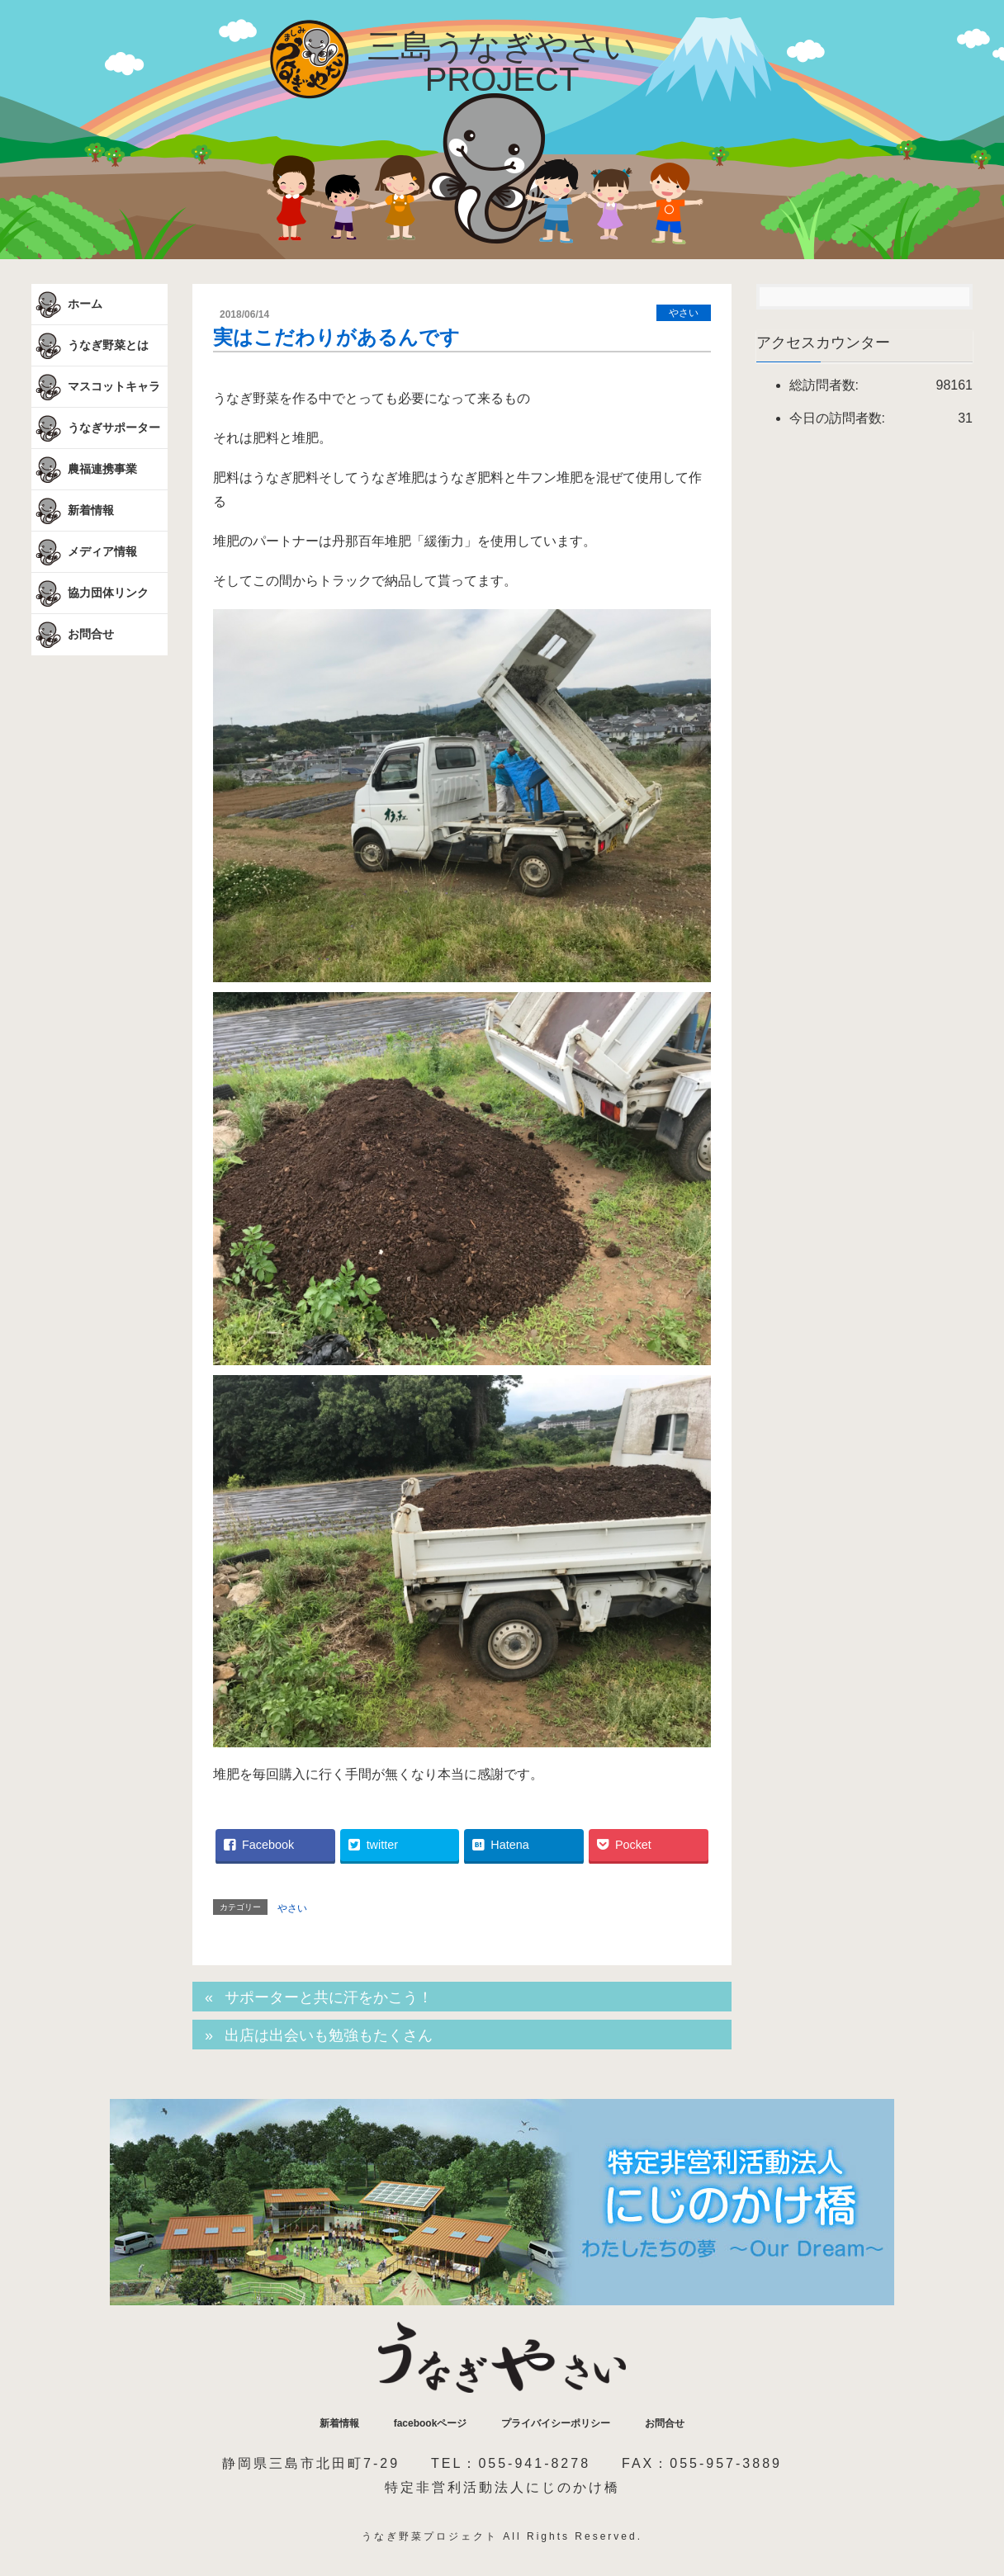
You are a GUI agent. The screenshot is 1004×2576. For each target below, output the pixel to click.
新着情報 (72, 511)
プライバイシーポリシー (555, 2423)
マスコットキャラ (95, 387)
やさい (684, 313)
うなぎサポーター (95, 428)
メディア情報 (84, 552)
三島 (502, 62)
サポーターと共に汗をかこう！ (329, 1997)
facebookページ (430, 2423)
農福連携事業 (84, 469)
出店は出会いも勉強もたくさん (329, 2035)
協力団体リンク (90, 593)
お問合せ (72, 634)
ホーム (66, 304)
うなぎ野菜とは (90, 345)
